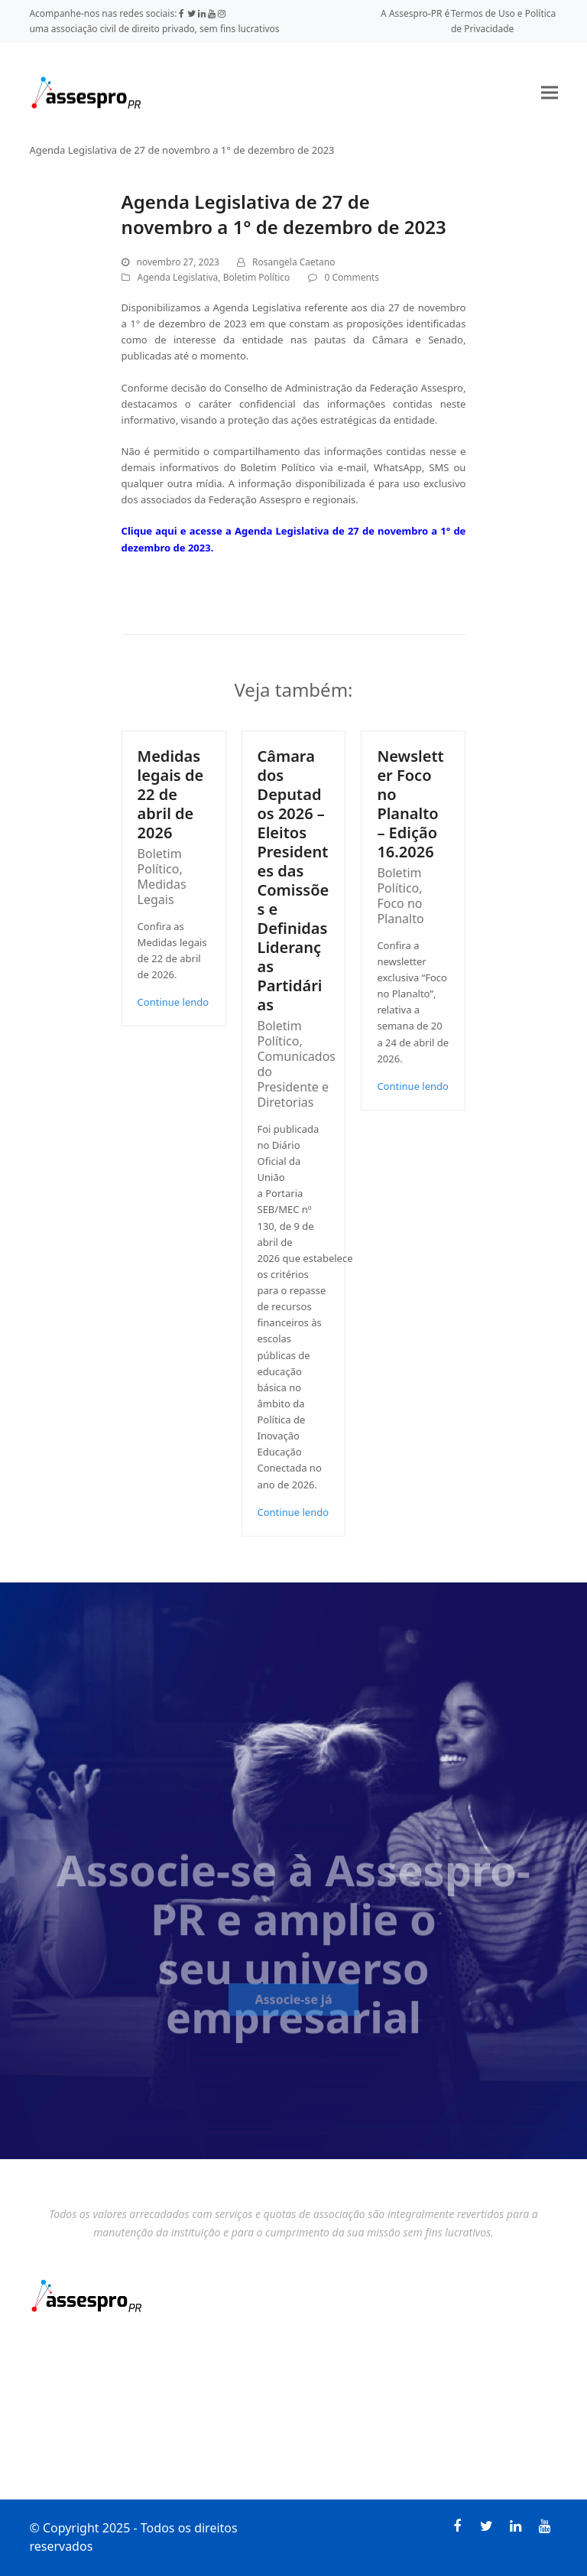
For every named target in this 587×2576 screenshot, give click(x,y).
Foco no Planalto (400, 911)
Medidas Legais (162, 892)
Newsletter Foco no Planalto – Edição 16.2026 (410, 804)
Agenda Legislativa (178, 277)
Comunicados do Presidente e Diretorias (297, 1079)
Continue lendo (173, 1002)
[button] (549, 92)
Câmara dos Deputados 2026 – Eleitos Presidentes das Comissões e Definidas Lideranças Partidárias (293, 880)
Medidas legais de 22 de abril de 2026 (171, 794)
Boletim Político (256, 277)
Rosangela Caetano (293, 261)
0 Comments (352, 277)
